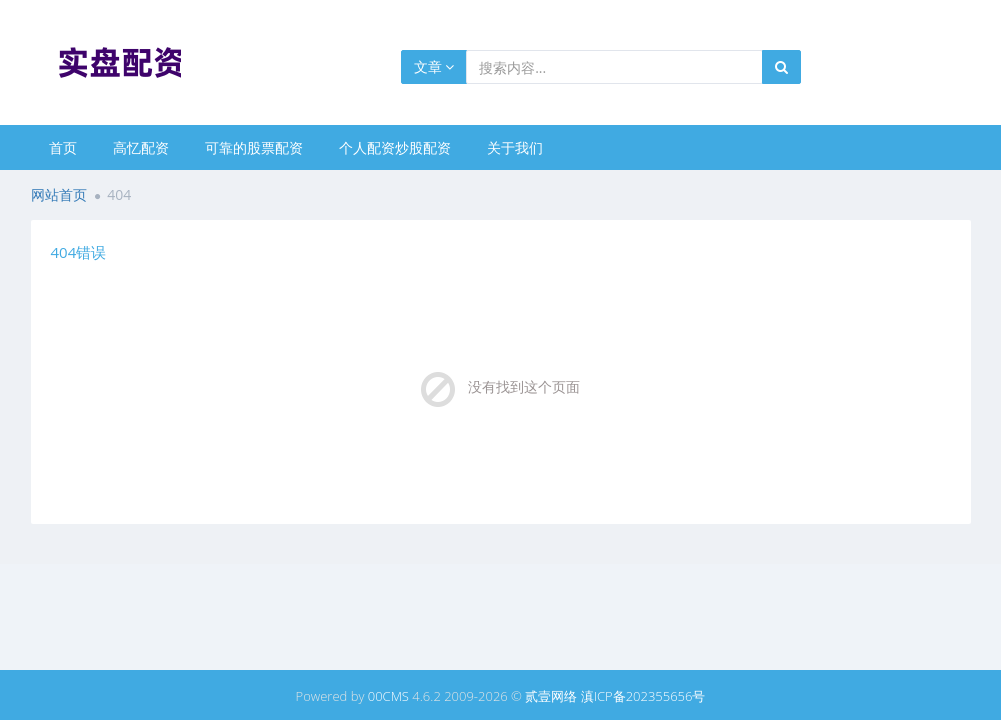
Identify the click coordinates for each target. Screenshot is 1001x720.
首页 (63, 147)
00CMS (388, 696)
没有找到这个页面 (524, 386)
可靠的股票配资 (254, 147)
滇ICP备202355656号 (643, 696)
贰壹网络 (551, 696)
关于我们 (515, 147)
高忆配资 (141, 147)
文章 (434, 66)
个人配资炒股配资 (395, 147)
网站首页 (59, 194)
